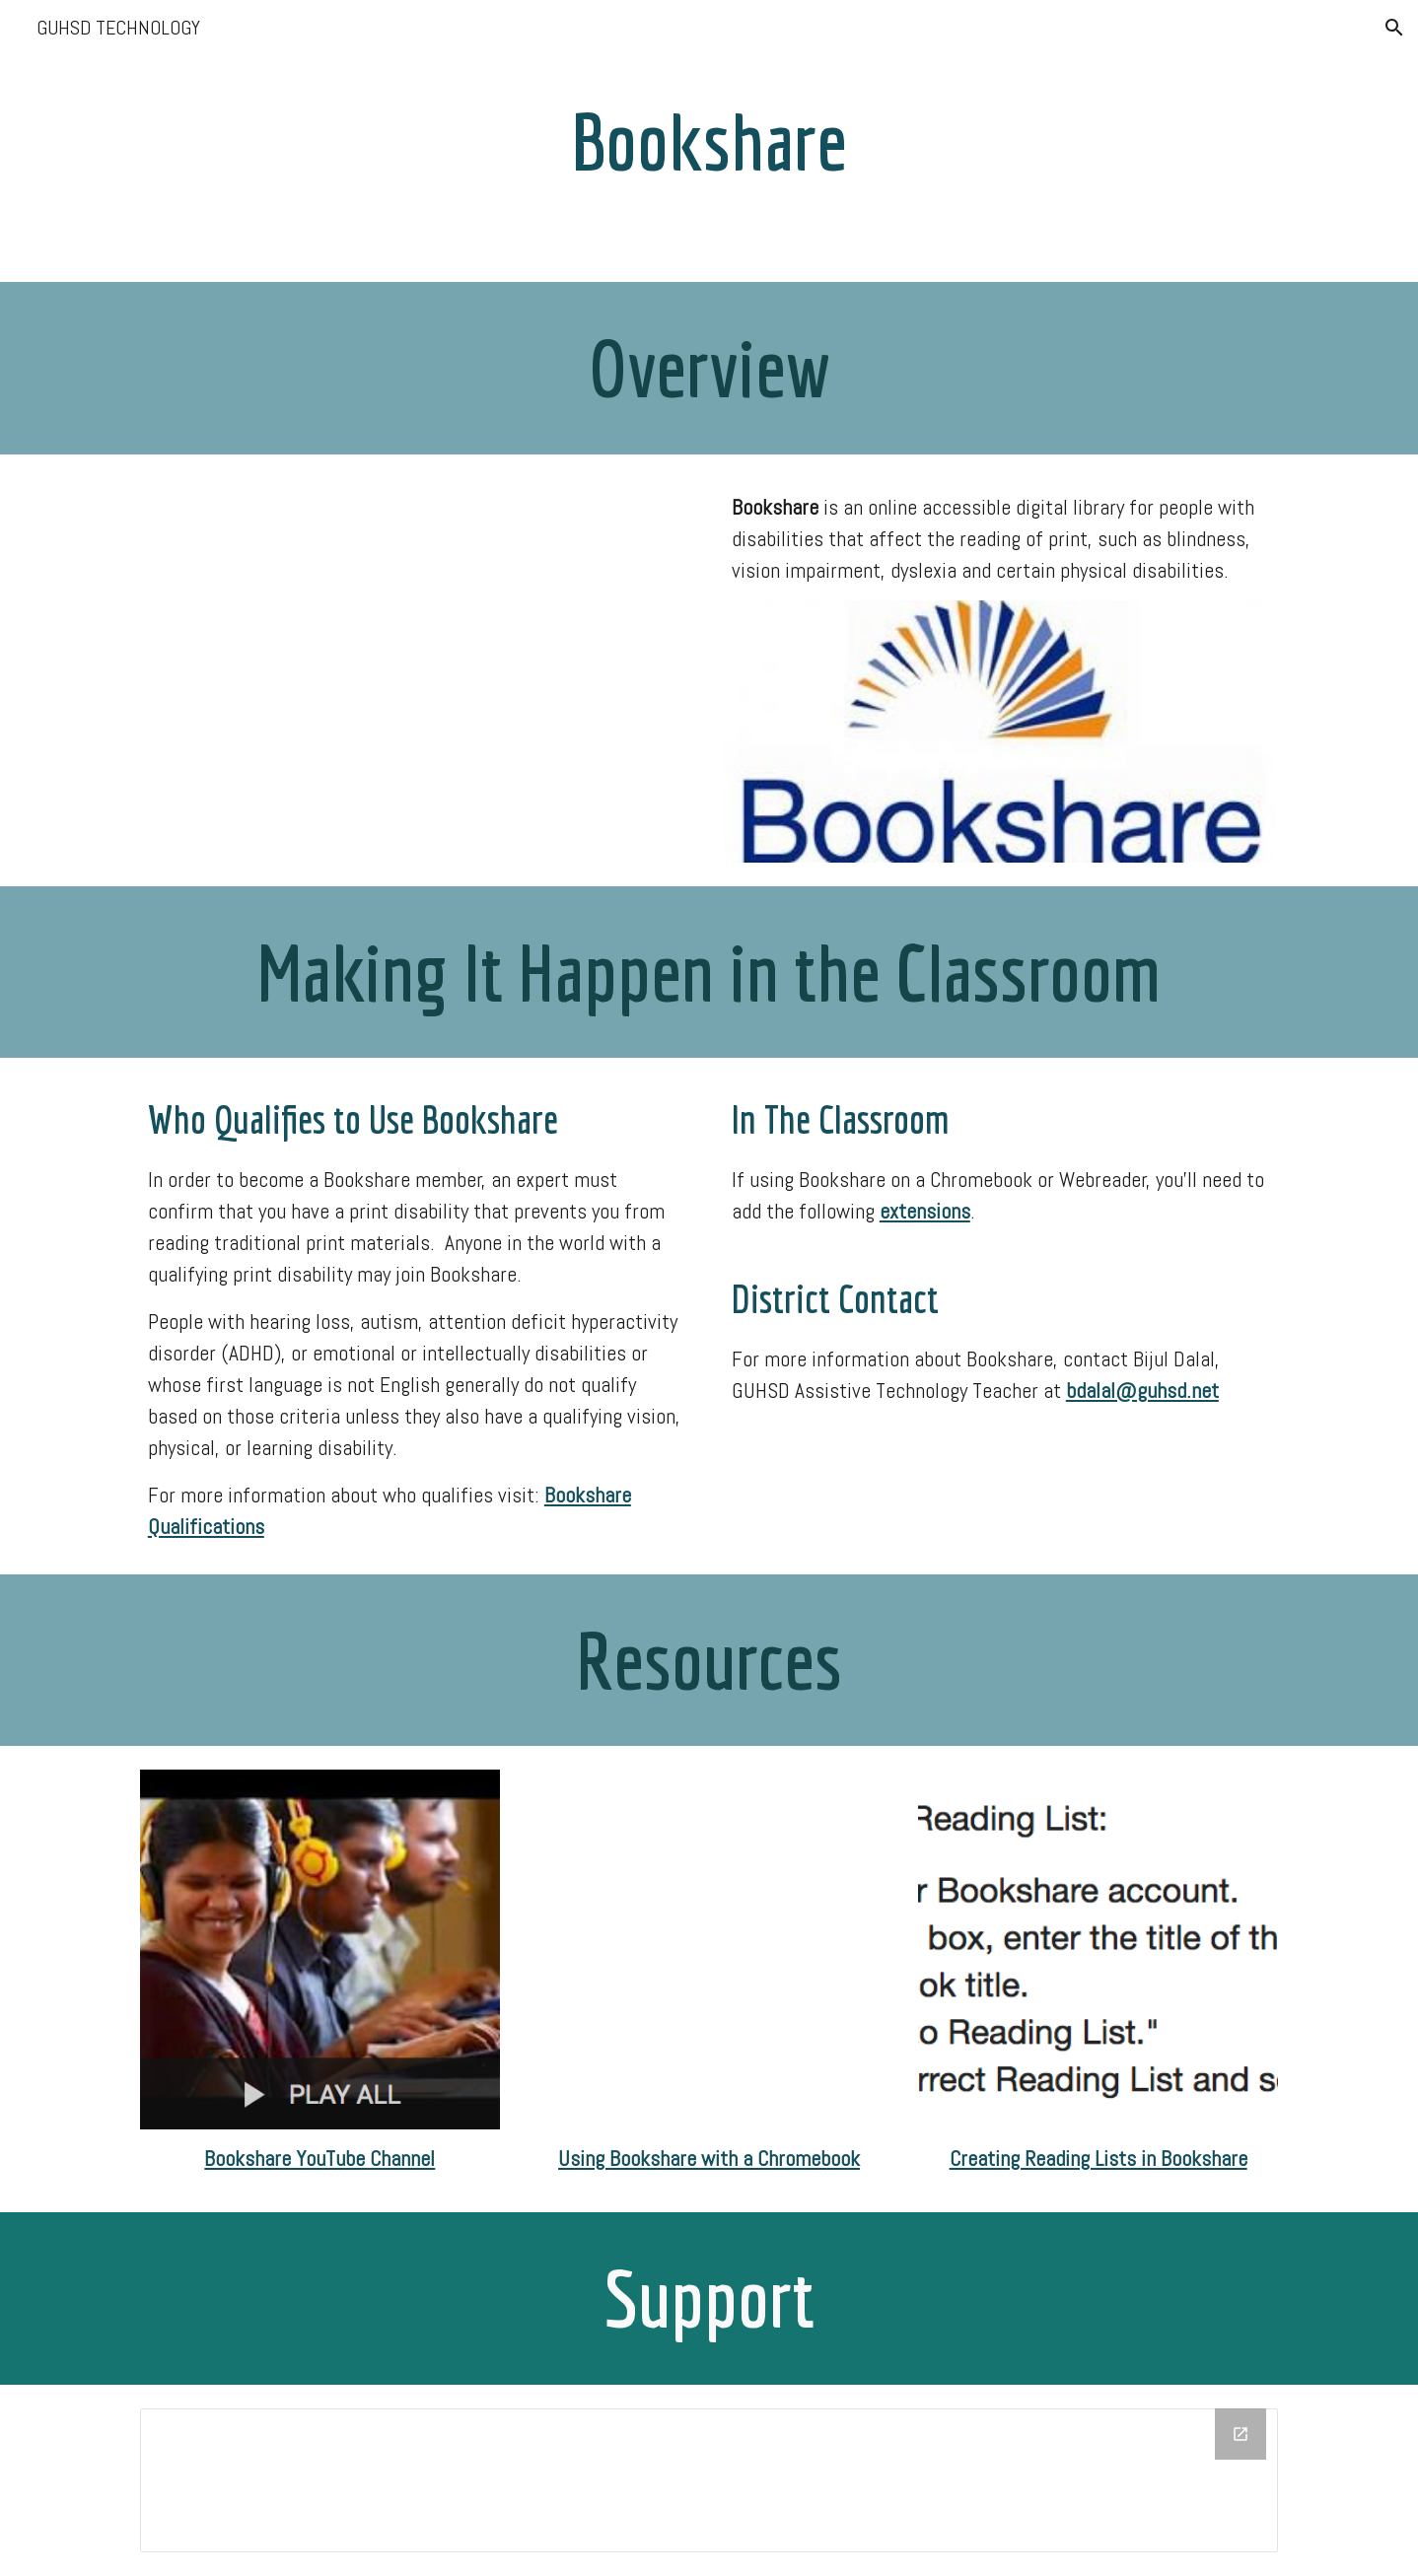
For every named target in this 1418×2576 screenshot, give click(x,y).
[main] (709, 141)
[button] (1394, 27)
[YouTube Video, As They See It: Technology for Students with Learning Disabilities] (417, 664)
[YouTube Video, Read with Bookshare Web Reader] (708, 1949)
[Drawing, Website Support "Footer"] (709, 2480)
